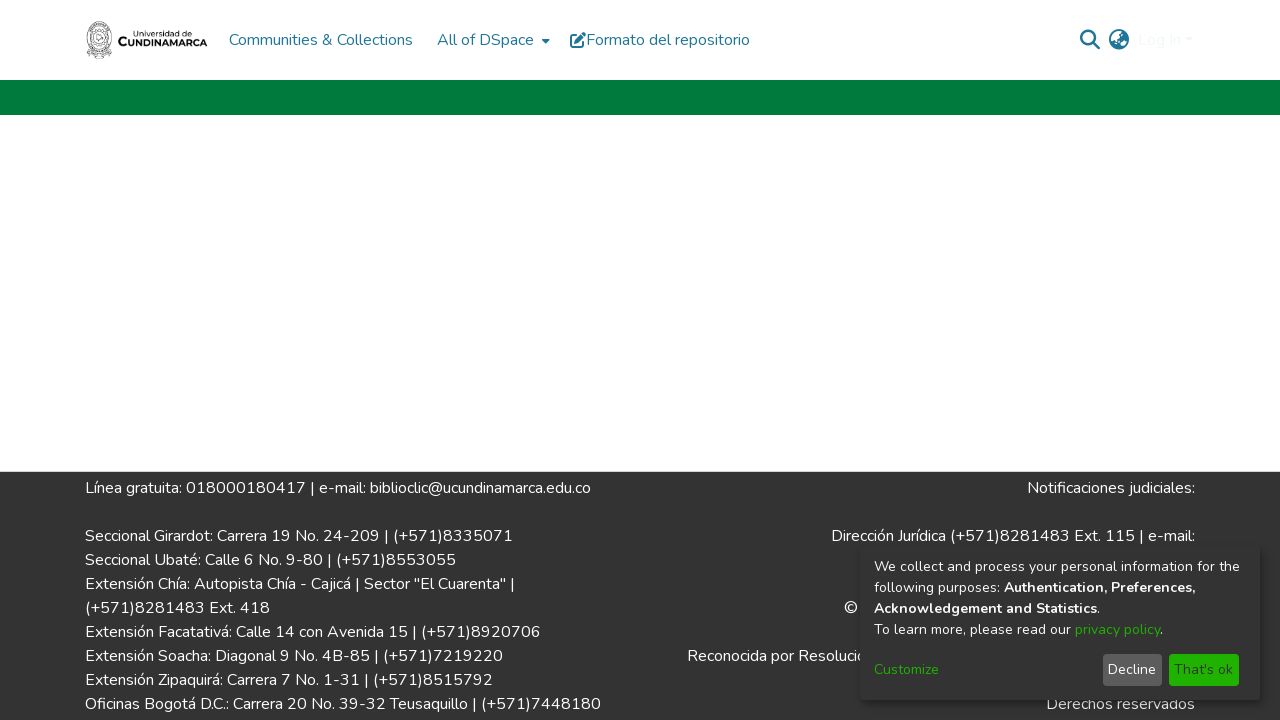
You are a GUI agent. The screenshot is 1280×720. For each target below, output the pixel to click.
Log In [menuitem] (1159, 40)
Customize (906, 669)
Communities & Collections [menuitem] (321, 40)
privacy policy (1117, 629)
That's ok (1203, 669)
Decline (1132, 669)
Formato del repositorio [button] (660, 40)
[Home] (147, 40)
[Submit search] (1090, 40)
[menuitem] (491, 40)
